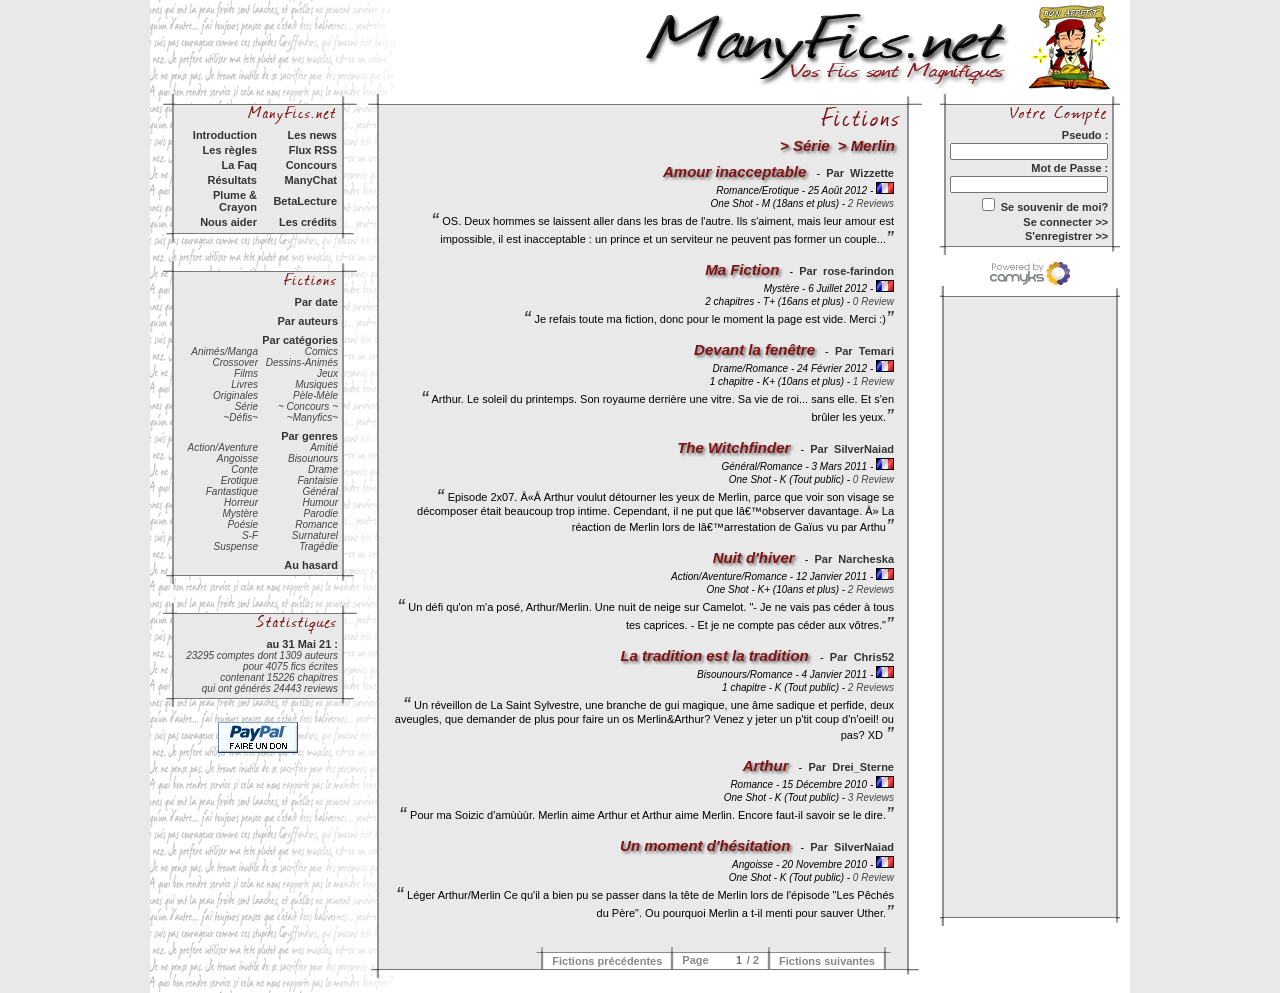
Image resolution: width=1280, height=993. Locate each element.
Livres (244, 384)
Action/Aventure (223, 447)
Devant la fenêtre (754, 349)
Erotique (239, 480)
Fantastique (232, 491)
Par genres (309, 436)
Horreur (241, 502)
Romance (316, 524)
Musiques (316, 384)
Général (320, 491)
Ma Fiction (742, 269)
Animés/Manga (224, 351)
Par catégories (300, 340)
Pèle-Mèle (315, 395)
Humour (320, 502)
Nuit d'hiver (754, 557)
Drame (323, 469)
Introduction (225, 135)
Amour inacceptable (734, 171)
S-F (250, 535)
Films (246, 373)
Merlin (873, 145)
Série (246, 406)
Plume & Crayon (235, 201)
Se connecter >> (1065, 222)
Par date (316, 302)
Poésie (242, 524)
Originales (235, 395)
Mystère (240, 513)
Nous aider (228, 222)
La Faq (239, 165)
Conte (244, 469)
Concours (311, 165)
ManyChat (310, 180)
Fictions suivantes (827, 961)
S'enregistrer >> (1066, 236)
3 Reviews (871, 797)
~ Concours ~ (308, 406)
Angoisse (237, 458)
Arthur (766, 765)
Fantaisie (317, 480)
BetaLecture (305, 201)
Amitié (324, 447)
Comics (321, 351)
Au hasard (311, 565)
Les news (312, 135)
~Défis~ (241, 417)
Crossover (235, 362)
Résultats (232, 180)
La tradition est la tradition (716, 655)
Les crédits (308, 222)
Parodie (321, 513)
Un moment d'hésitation (705, 845)
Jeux (327, 373)
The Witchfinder (733, 447)
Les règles (230, 150)
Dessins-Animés (302, 362)
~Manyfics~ (312, 417)
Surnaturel (315, 535)
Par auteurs (307, 321)
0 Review (873, 301)
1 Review (873, 381)
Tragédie (318, 546)
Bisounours (313, 458)
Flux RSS (313, 150)
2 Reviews (871, 203)
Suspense (236, 546)
